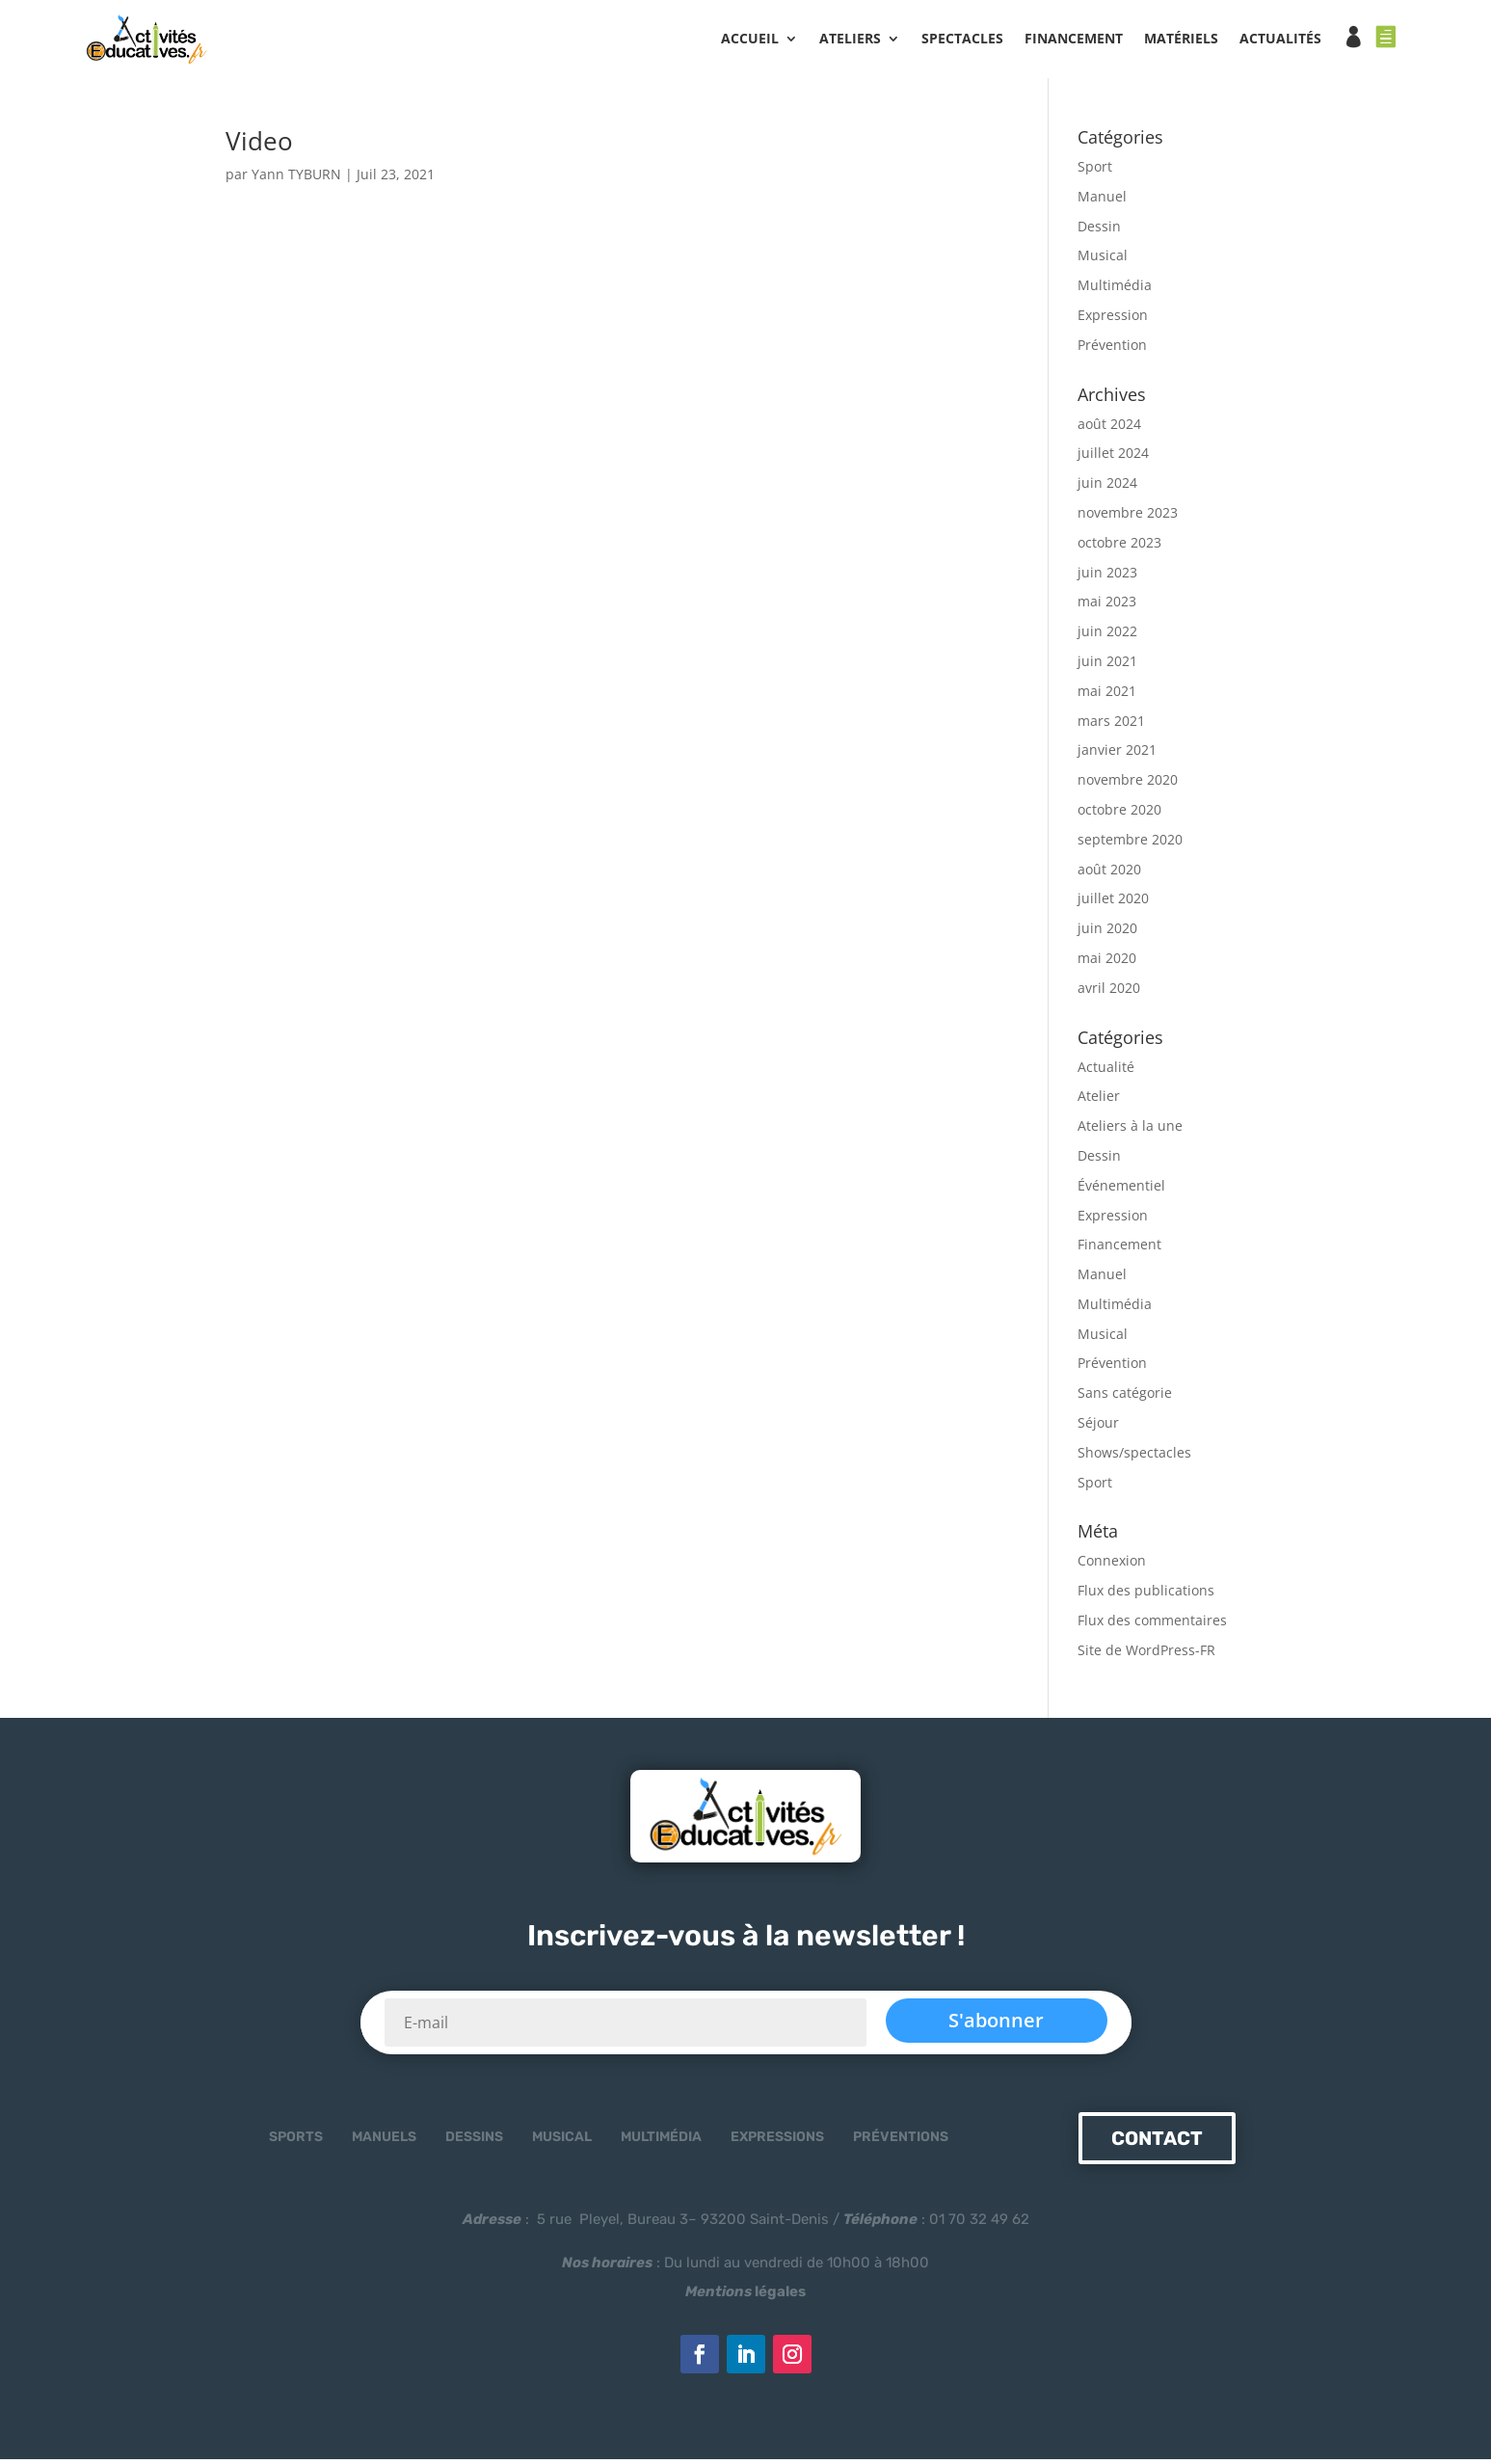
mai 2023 (1107, 607)
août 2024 (1109, 428)
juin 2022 (1107, 637)
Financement (1119, 1250)
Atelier (1099, 1101)
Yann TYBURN (296, 180)
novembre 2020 (1128, 785)
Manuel (1102, 201)
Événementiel (1121, 1190)
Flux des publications (1146, 1596)
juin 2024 (1107, 488)
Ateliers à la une (1130, 1131)
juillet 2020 (1113, 904)
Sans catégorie (1125, 1398)
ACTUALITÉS (1280, 39)
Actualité (1106, 1071)
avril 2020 (1109, 992)
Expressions (777, 2142)
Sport (1095, 172)
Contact (1157, 2144)
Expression (1113, 320)
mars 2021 (1111, 725)
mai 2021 (1107, 695)
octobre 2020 (1119, 815)
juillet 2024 (1113, 458)
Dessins (474, 2142)
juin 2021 (1107, 666)
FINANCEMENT (1074, 39)
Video (259, 146)
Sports (296, 2142)
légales (745, 2297)
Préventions (900, 2142)
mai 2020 (1107, 963)
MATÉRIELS (1181, 39)
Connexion (1112, 1566)
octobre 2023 (1119, 547)
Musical (1103, 261)
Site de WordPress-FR (1146, 1655)
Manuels (384, 2142)
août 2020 (1109, 874)
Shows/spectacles (1134, 1457)
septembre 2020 (1130, 844)
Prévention (1112, 349)
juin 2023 (1107, 577)
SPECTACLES (962, 39)
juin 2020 (1107, 933)
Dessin (1099, 231)
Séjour (1098, 1428)
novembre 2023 (1128, 518)
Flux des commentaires (1152, 1626)
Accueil (750, 39)
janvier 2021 (1117, 755)
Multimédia (1115, 290)
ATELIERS (850, 39)
